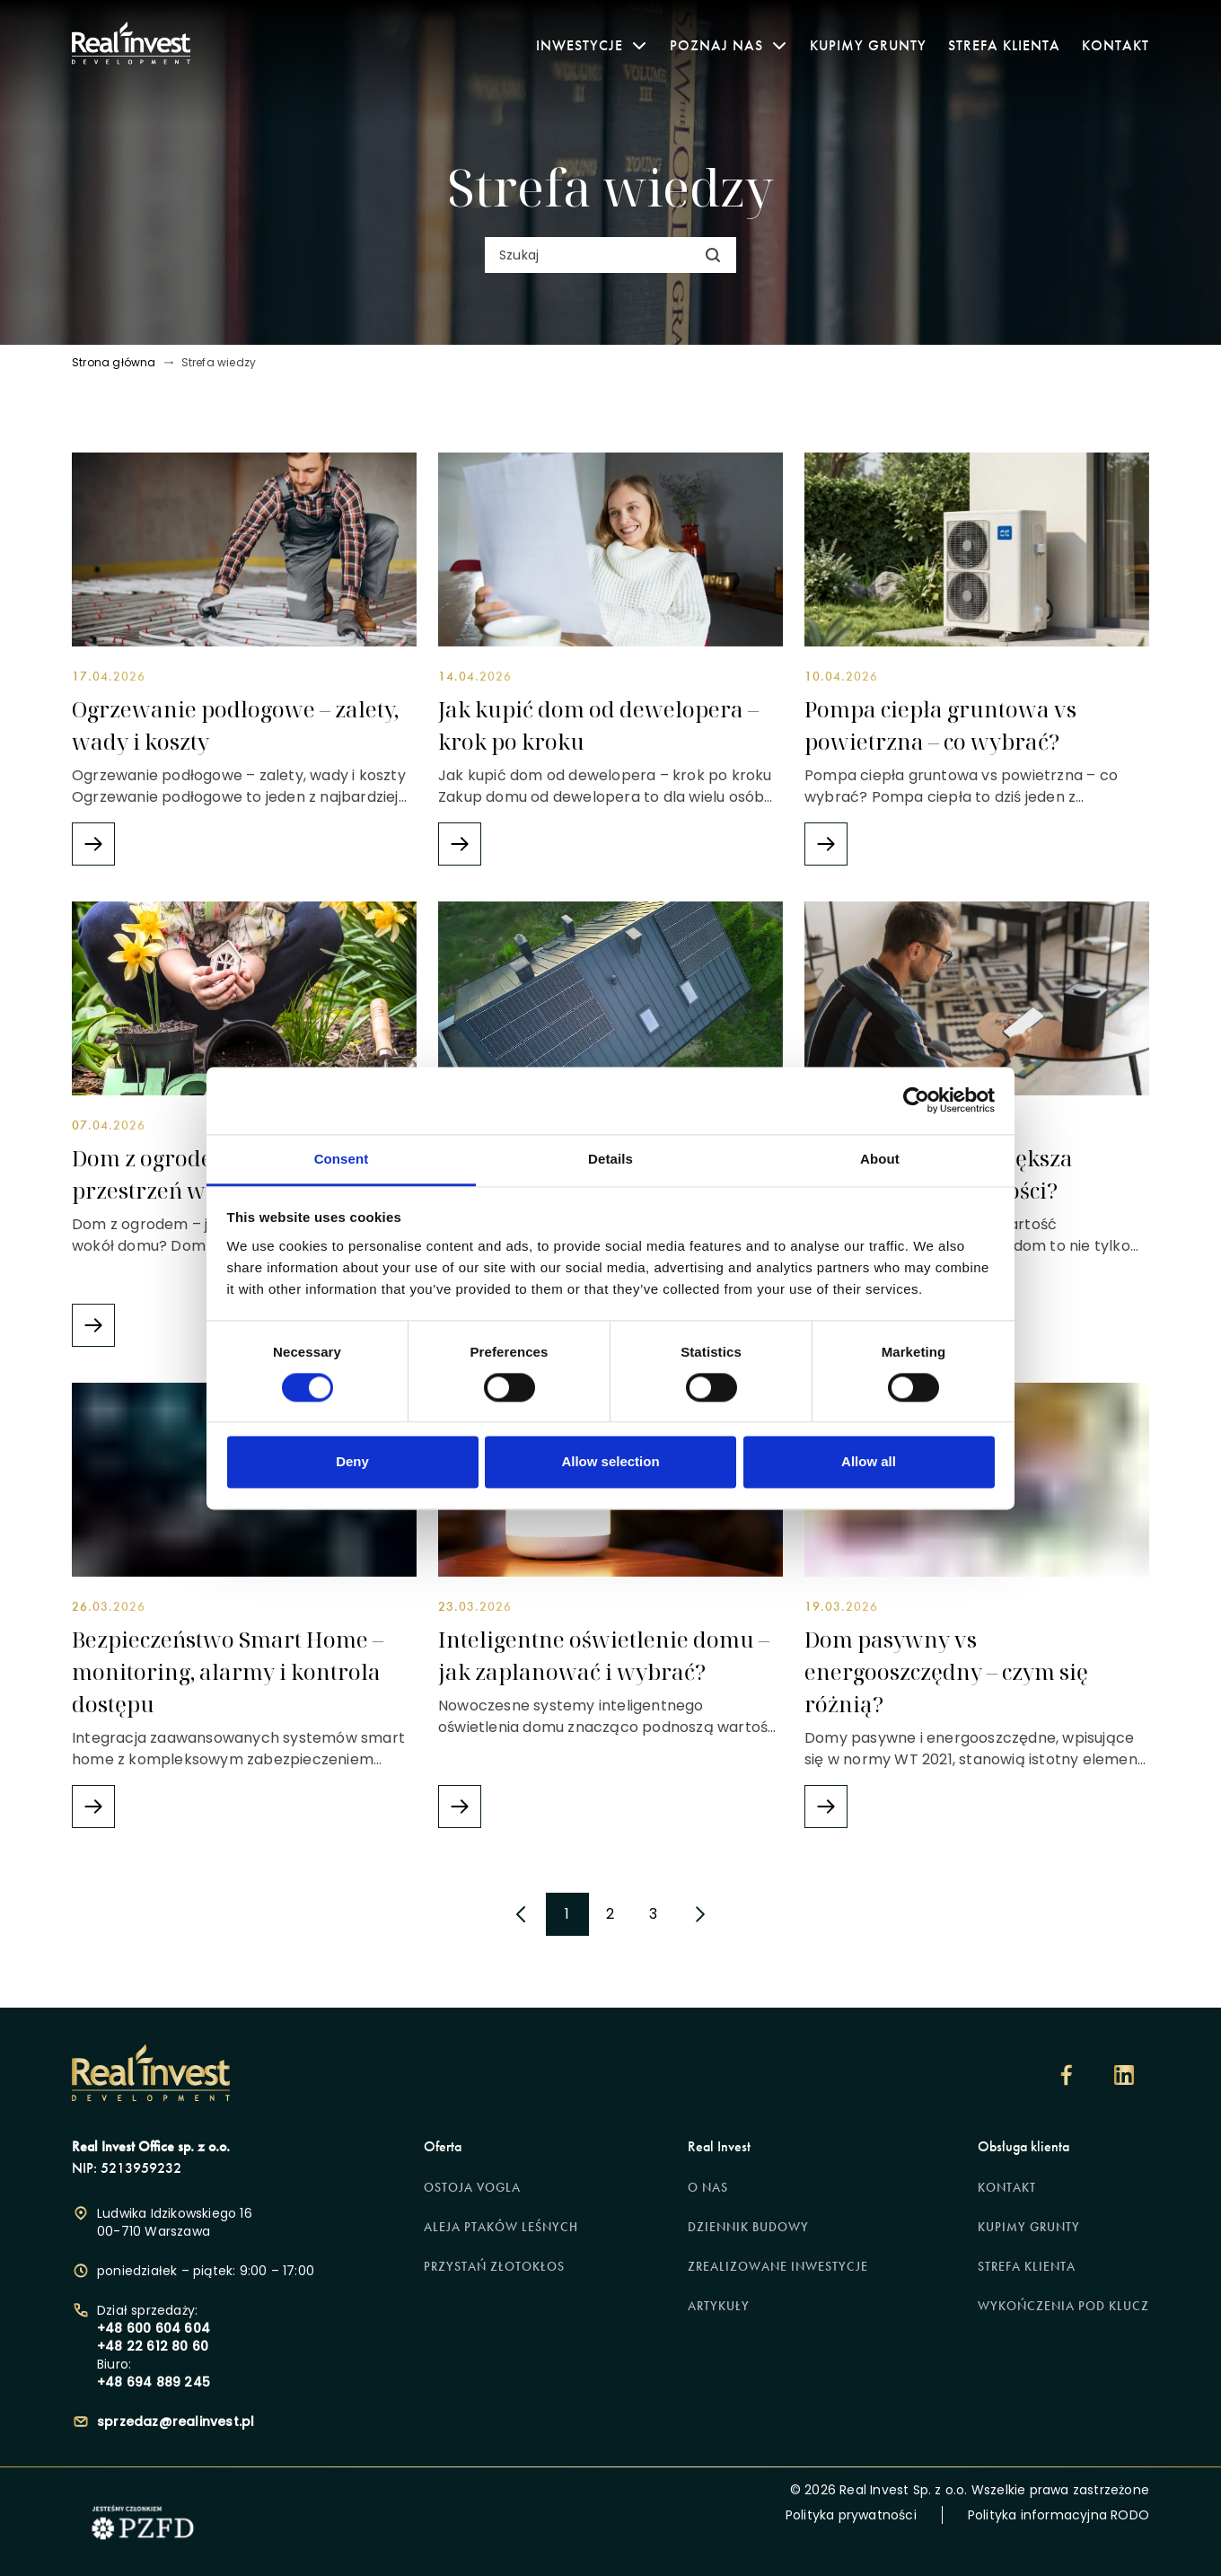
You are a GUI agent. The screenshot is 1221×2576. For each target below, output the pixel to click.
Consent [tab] (341, 1158)
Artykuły (719, 2306)
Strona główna (114, 363)
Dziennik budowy (748, 2227)
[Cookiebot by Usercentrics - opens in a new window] (916, 1099)
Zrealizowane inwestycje (778, 2266)
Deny (352, 1462)
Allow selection (610, 1462)
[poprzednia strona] (520, 1914)
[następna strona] (700, 1914)
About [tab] (880, 1158)
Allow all (868, 1462)
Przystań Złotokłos (494, 2266)
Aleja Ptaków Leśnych (501, 2227)
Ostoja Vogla (472, 2187)
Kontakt (1115, 45)
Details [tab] (610, 1158)
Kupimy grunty (868, 45)
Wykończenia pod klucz (1063, 2306)
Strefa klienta (1004, 45)
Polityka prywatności (851, 2515)
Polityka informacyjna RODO (1058, 2515)
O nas (708, 2187)
